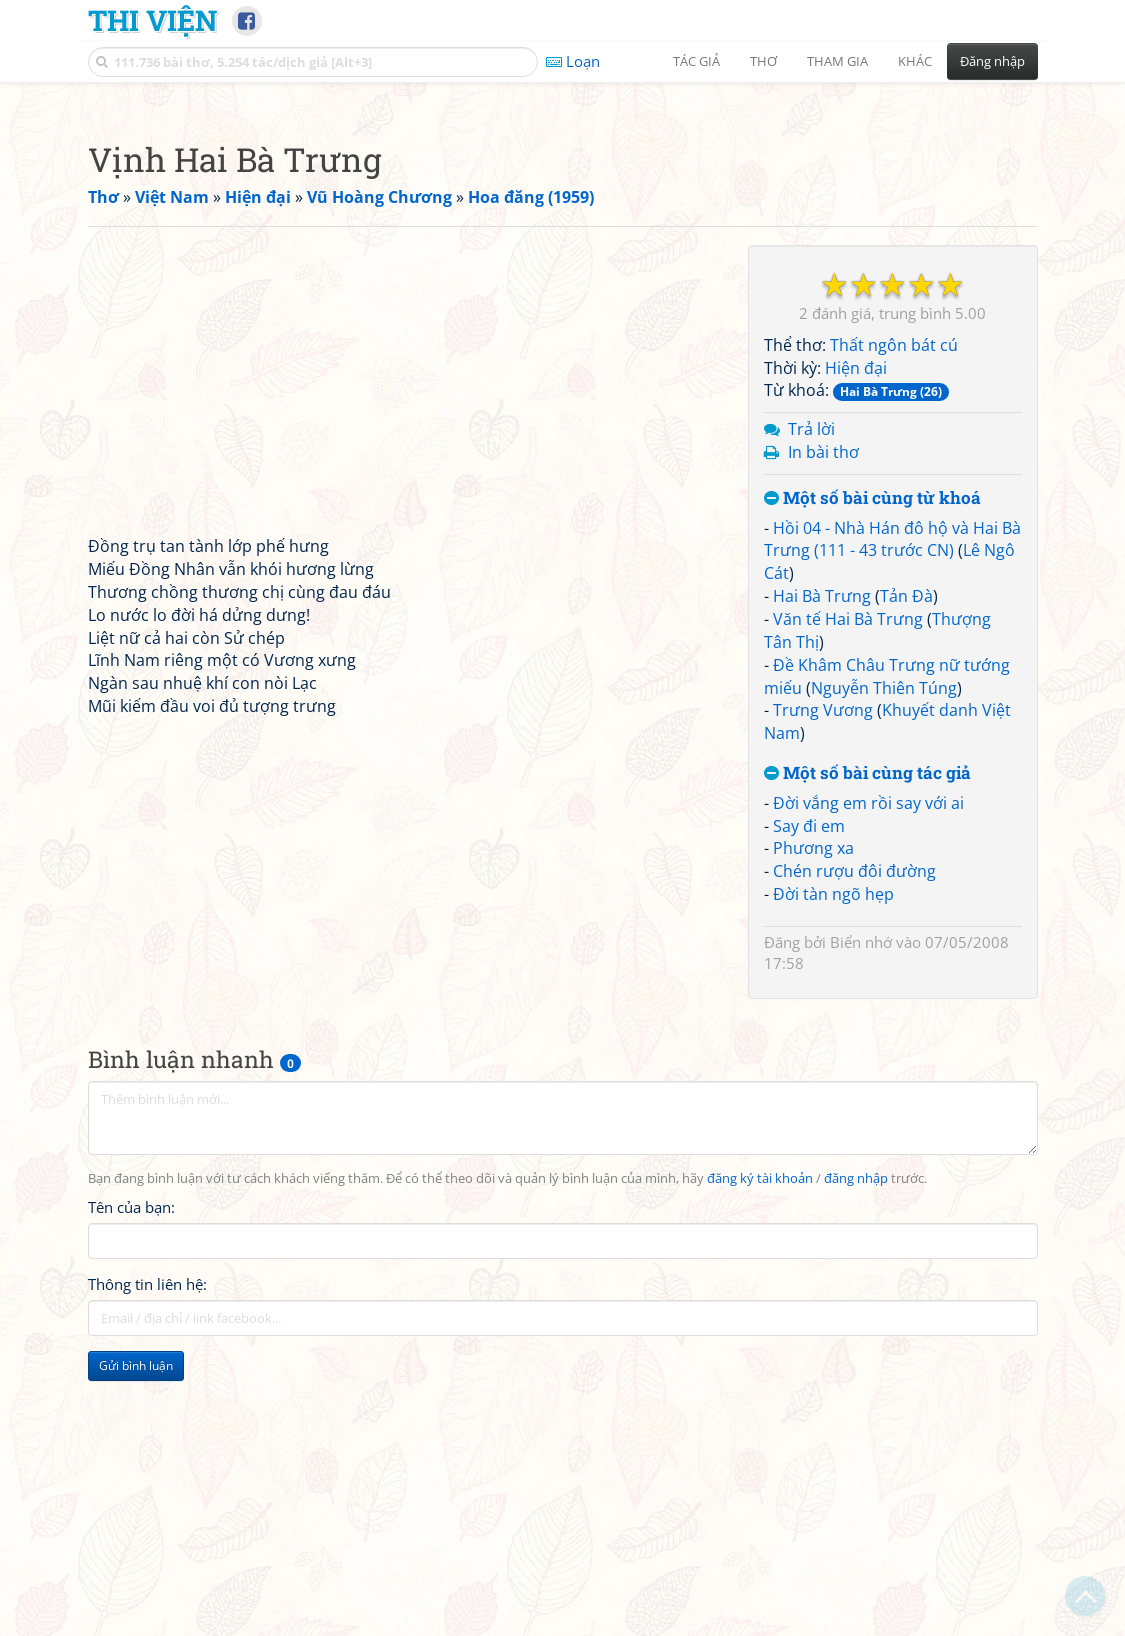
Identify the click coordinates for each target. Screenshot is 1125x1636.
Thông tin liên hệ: (147, 1564)
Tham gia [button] (837, 61)
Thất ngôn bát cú (894, 625)
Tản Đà (906, 876)
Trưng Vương (823, 990)
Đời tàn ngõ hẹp (833, 1174)
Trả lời (811, 709)
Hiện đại (856, 648)
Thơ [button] (763, 61)
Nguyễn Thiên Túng (884, 968)
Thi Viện (152, 20)
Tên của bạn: (131, 1487)
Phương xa (813, 1128)
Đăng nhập (992, 61)
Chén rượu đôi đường (854, 1151)
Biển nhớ (861, 1222)
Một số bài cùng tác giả (867, 1053)
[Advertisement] (563, 235)
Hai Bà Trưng (822, 876)
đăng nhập (856, 1458)
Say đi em (809, 1106)
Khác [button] (915, 61)
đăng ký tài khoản (760, 1458)
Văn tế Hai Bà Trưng (848, 899)
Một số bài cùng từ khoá (872, 778)
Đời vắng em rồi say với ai (868, 1083)
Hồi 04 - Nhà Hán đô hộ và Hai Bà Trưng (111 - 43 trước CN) (892, 819)
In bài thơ (823, 732)
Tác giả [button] (696, 61)
